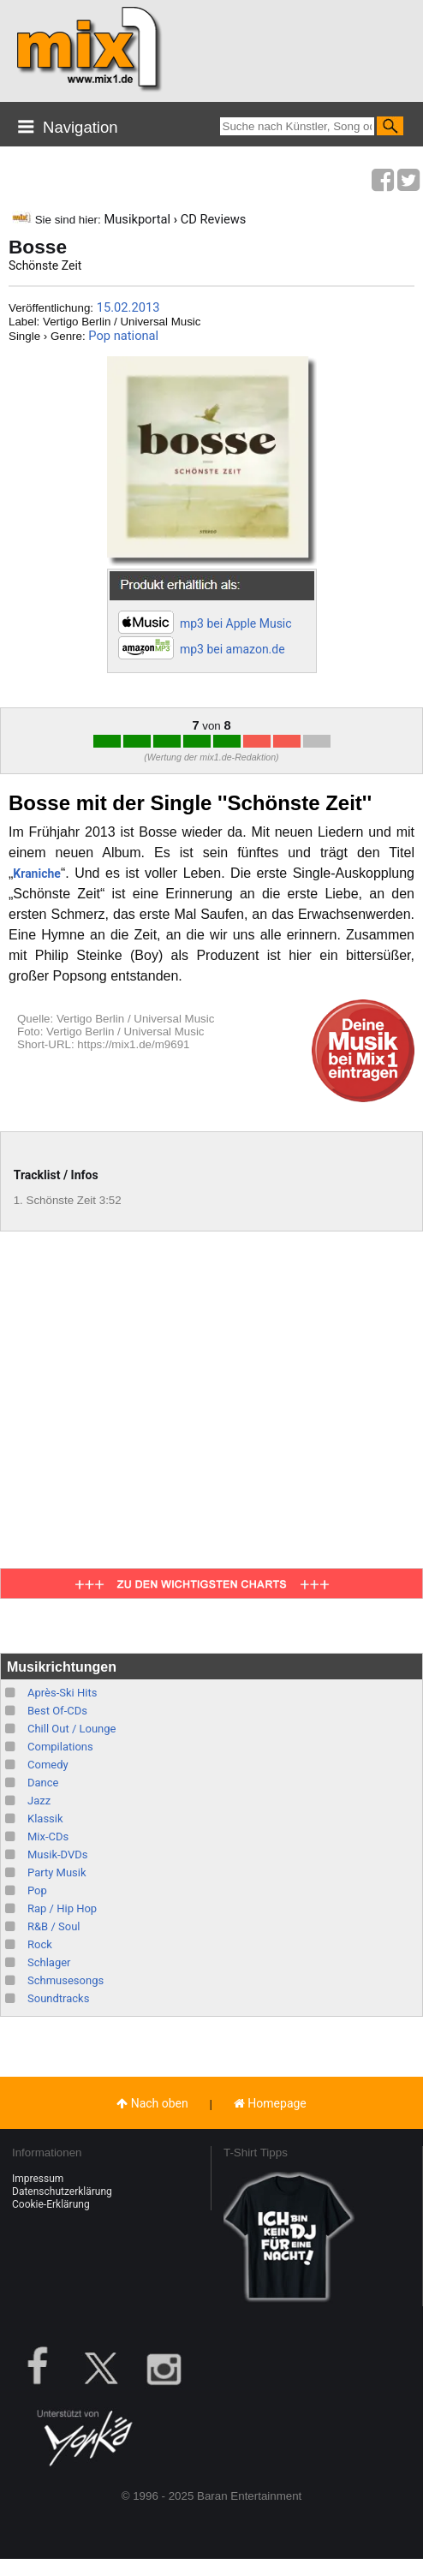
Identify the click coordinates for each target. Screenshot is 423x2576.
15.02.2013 (128, 307)
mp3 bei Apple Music (236, 623)
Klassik (45, 1818)
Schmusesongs (65, 1980)
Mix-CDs (48, 1836)
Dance (42, 1782)
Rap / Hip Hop (62, 1908)
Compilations (60, 1746)
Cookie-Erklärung (51, 2204)
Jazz (39, 1800)
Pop (37, 1890)
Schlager (49, 1962)
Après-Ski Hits (62, 1692)
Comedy (48, 1764)
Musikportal (137, 219)
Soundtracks (58, 1998)
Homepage (270, 2103)
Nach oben (152, 2103)
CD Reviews (214, 219)
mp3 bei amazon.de (232, 649)
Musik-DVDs (57, 1854)
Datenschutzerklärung (62, 2191)
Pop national (123, 335)
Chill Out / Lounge (71, 1728)
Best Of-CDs (57, 1710)
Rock (39, 1944)
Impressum (37, 2179)
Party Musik (56, 1872)
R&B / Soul (53, 1926)
